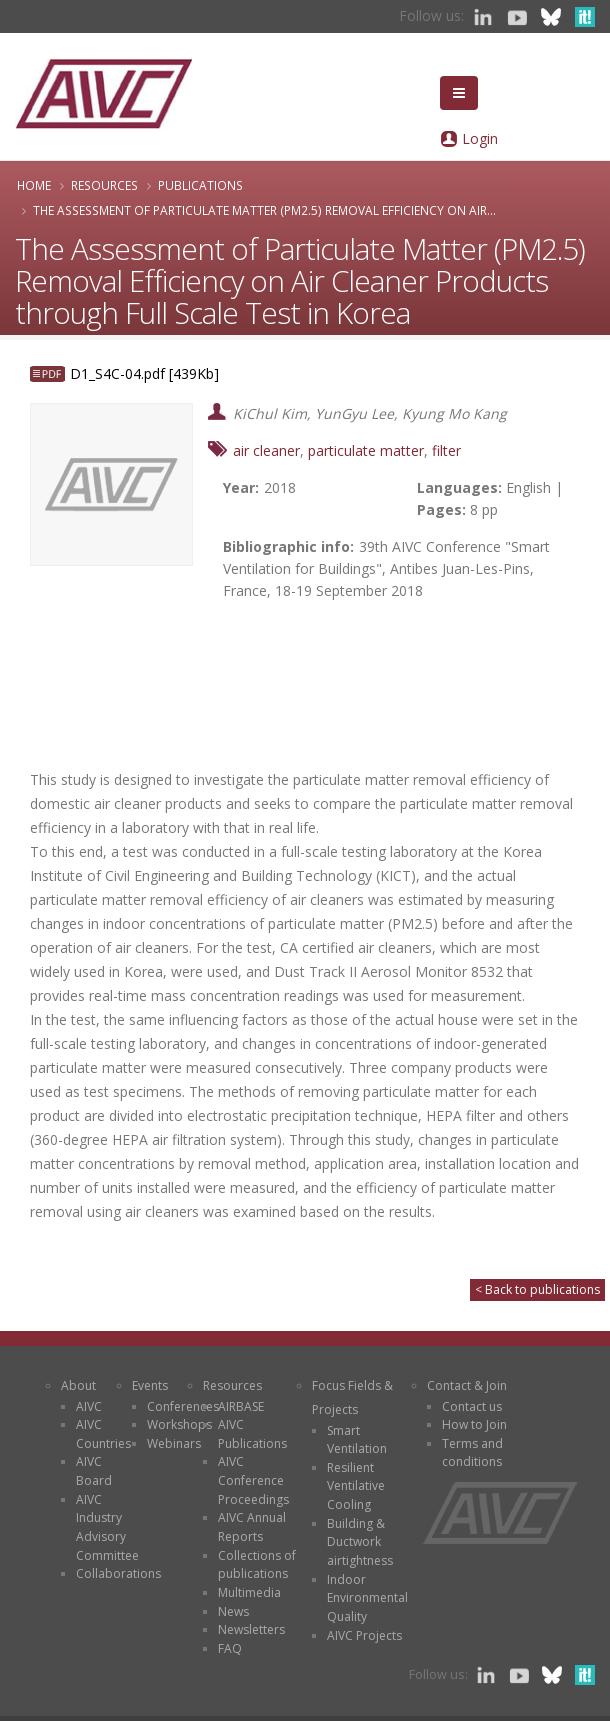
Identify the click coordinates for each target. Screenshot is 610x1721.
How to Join (474, 1424)
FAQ (230, 1648)
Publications (200, 185)
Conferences (183, 1406)
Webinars (174, 1443)
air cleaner (266, 450)
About (78, 1385)
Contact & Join (467, 1385)
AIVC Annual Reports (252, 1527)
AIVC (89, 1406)
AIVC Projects (364, 1635)
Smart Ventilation (357, 1440)
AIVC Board (94, 1471)
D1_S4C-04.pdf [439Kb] (144, 373)
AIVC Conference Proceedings (253, 1480)
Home (34, 185)
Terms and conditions (472, 1453)
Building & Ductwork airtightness (360, 1542)
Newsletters (251, 1629)
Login (480, 138)
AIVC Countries (103, 1434)
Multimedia (249, 1592)
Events (150, 1385)
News (233, 1611)
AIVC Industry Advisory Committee (107, 1527)
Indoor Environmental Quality (367, 1598)
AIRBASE (241, 1406)
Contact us (472, 1406)
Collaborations (118, 1573)
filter (446, 450)
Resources (104, 185)
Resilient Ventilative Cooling (356, 1486)
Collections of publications (257, 1565)
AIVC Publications (252, 1434)
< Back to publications (537, 1289)
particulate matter (366, 450)
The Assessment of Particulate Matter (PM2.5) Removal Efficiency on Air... (264, 210)
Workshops (179, 1424)
